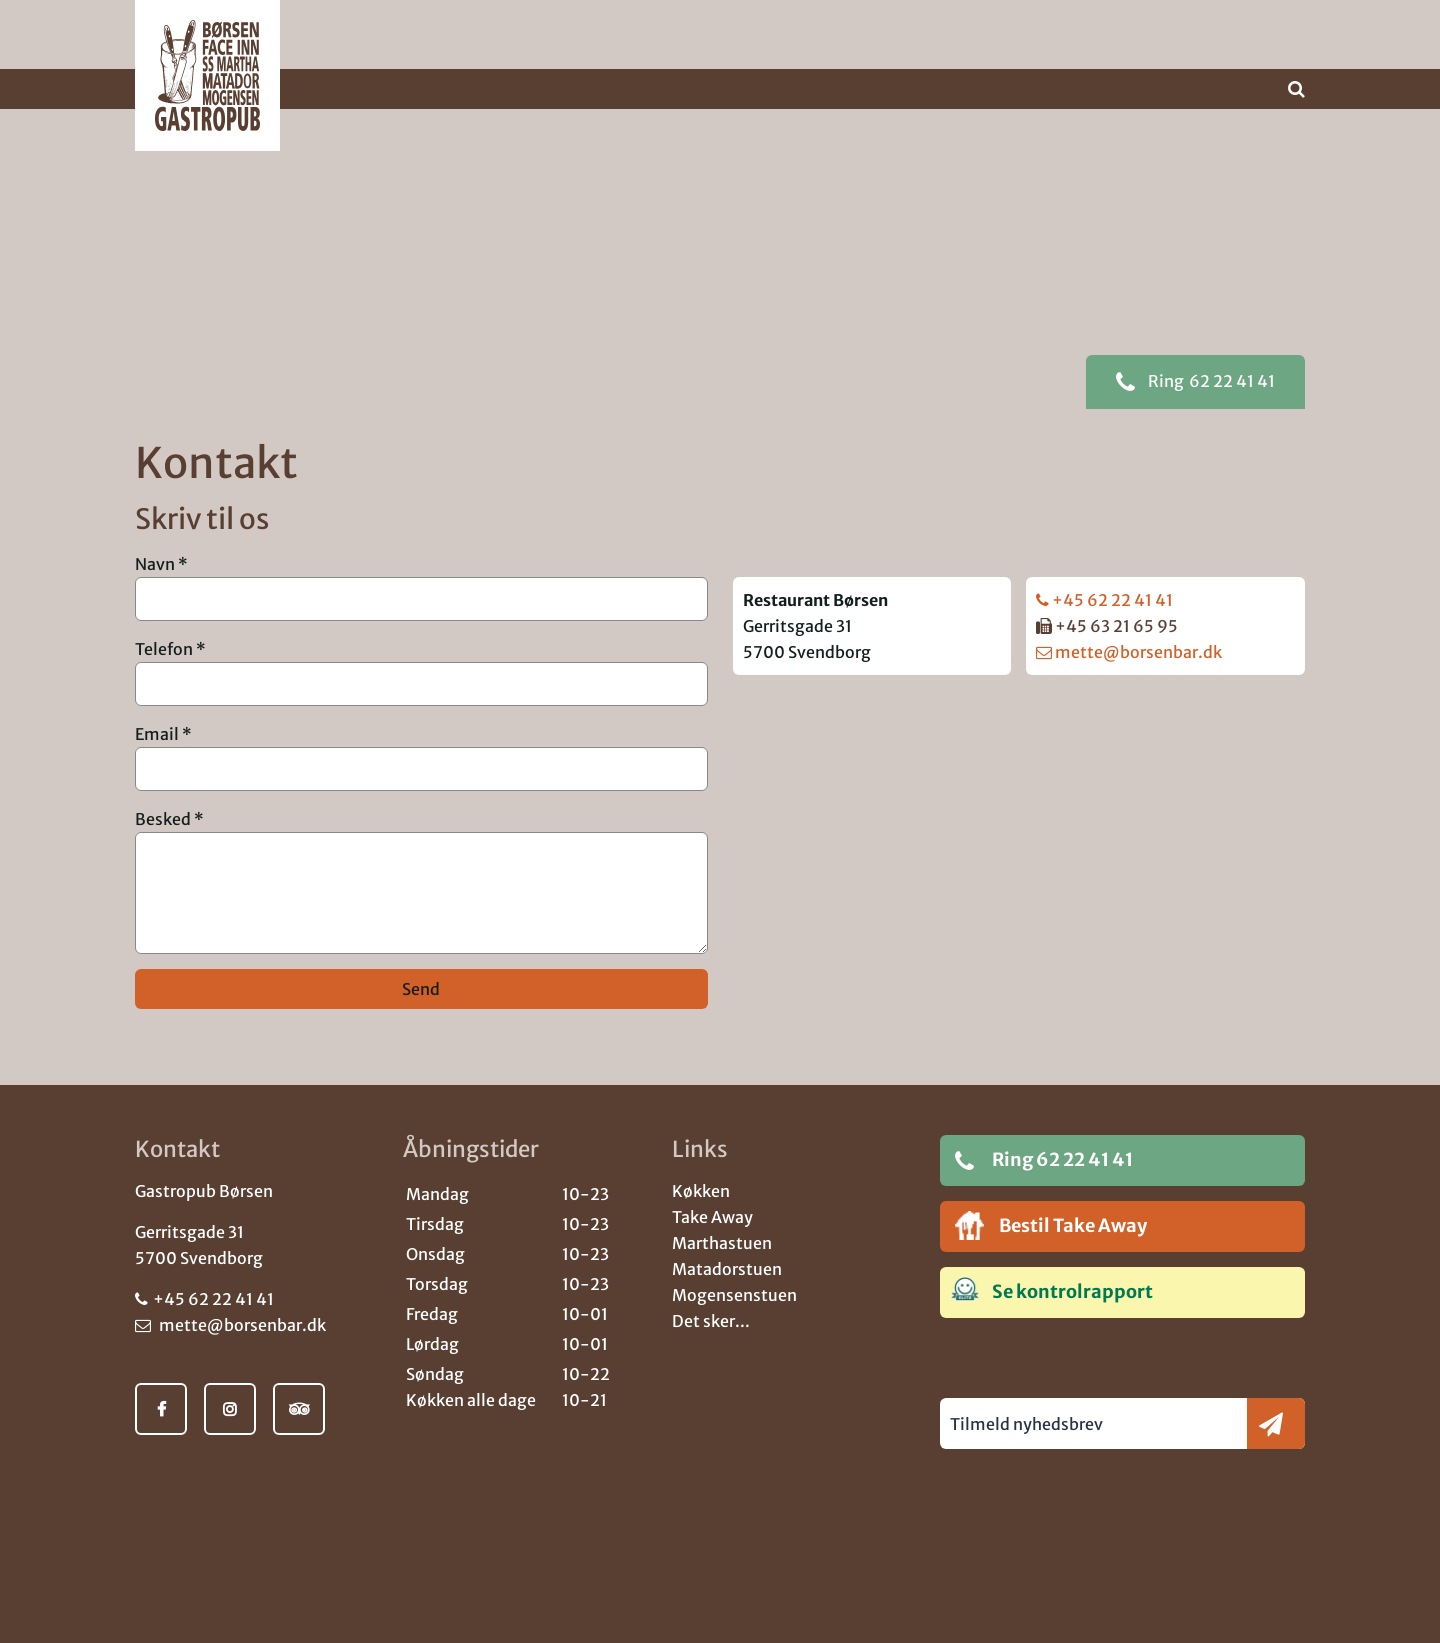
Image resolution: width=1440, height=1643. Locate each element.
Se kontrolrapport (1051, 1290)
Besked (163, 850)
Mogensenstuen (734, 1295)
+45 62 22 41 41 (1104, 631)
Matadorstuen (727, 1269)
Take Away (712, 1217)
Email (157, 765)
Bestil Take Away (1051, 1225)
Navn (155, 595)
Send (421, 1020)
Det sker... (711, 1321)
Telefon (164, 680)
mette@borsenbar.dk (1129, 683)
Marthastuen (722, 1243)
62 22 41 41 (1195, 413)
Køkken (701, 1191)
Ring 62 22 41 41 (1044, 1160)
